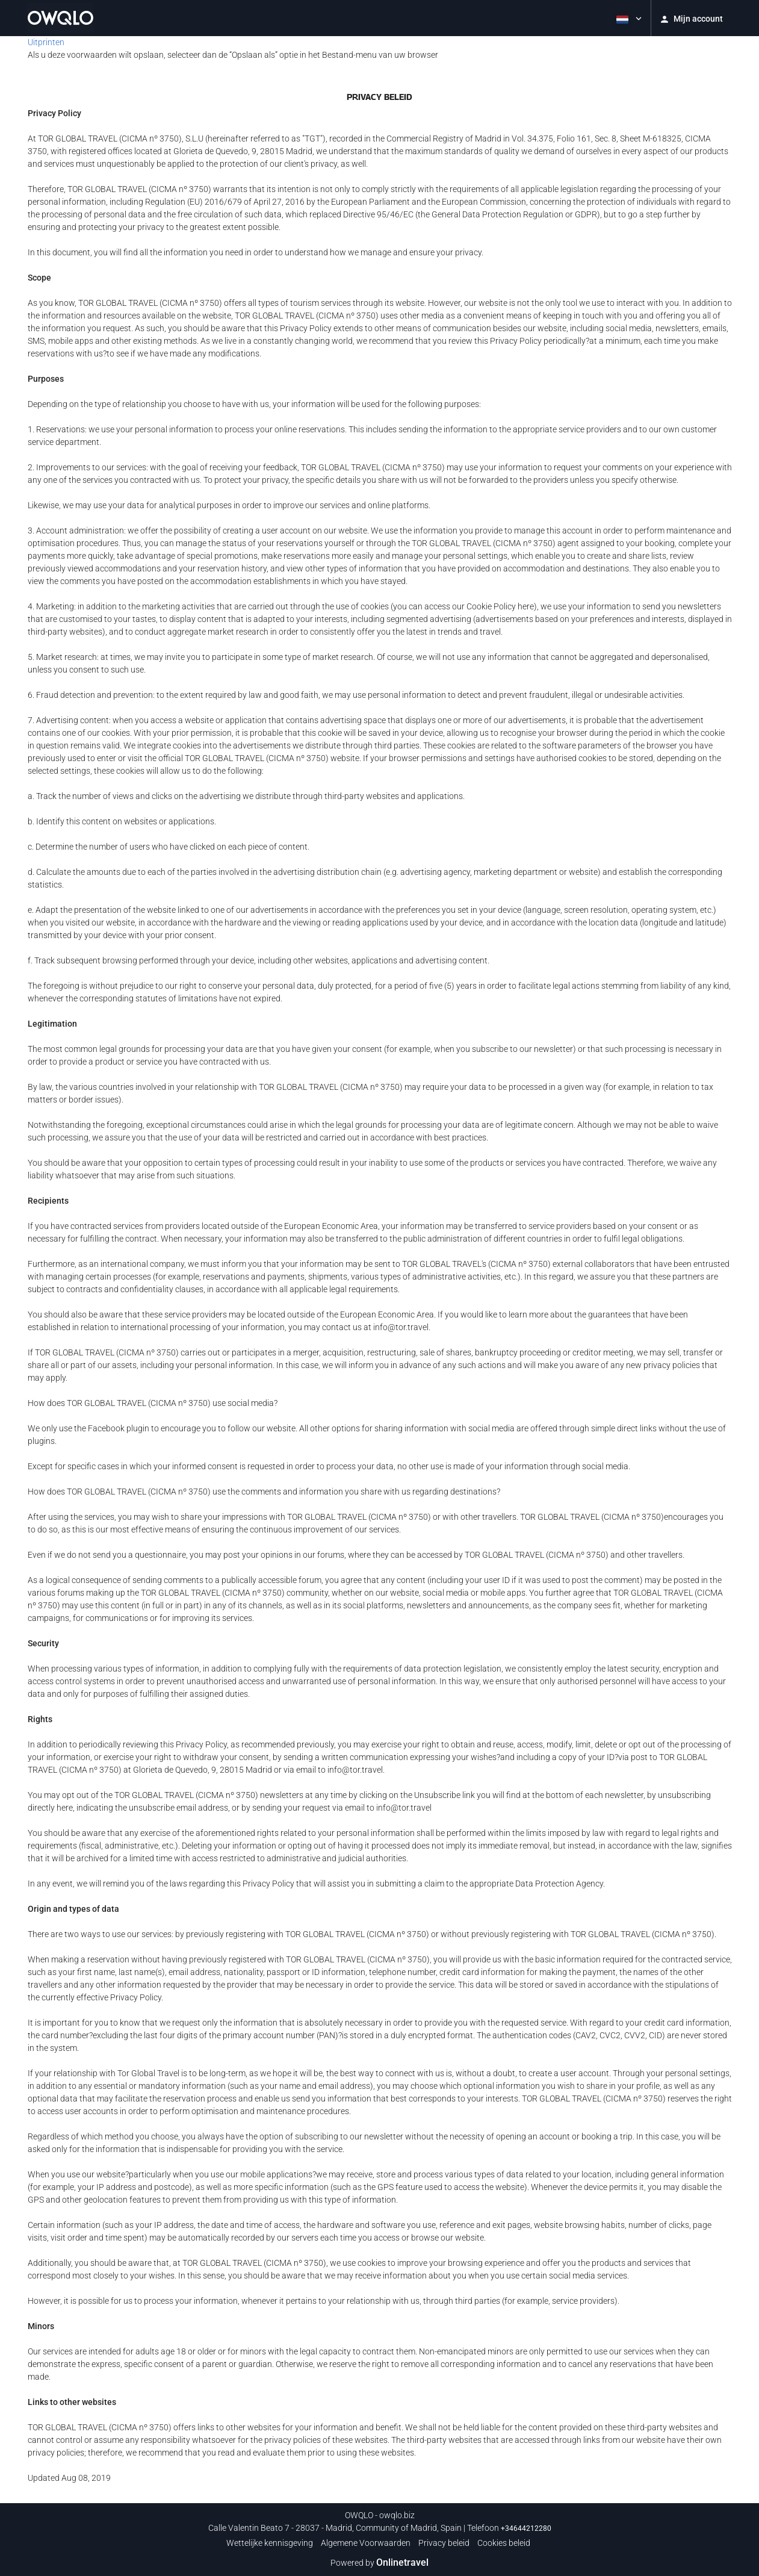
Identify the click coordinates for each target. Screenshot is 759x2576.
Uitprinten (46, 42)
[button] (628, 18)
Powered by (379, 2563)
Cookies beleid (503, 2543)
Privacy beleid (443, 2543)
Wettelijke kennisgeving (269, 2543)
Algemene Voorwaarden (365, 2543)
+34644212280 (526, 2528)
